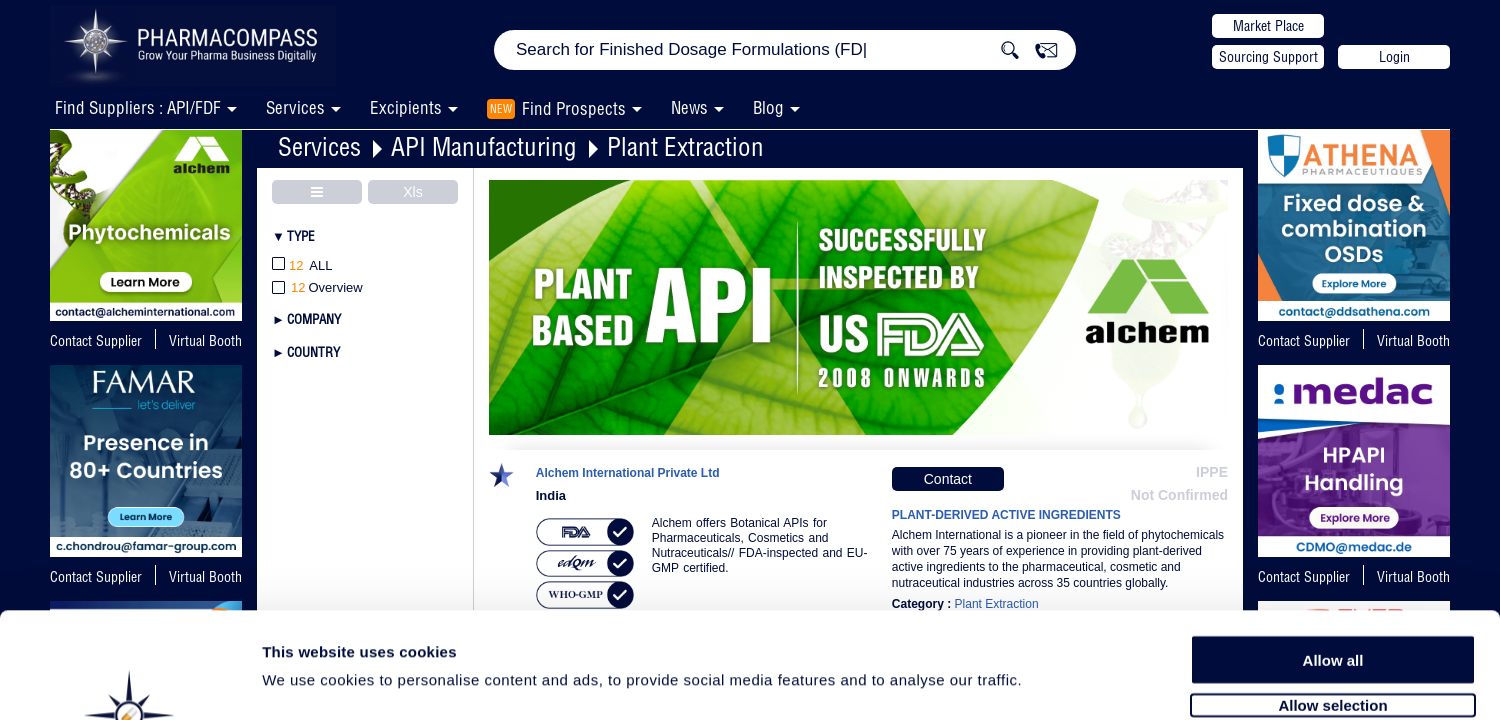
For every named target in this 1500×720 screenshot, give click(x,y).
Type (301, 236)
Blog (768, 107)
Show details (1049, 681)
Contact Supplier (96, 341)
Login (1394, 57)
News (689, 107)
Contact (948, 479)
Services (319, 146)
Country (313, 352)
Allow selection (1332, 597)
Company (314, 319)
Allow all (1333, 552)
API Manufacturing (484, 146)
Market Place (1268, 26)
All (302, 266)
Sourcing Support (1268, 57)
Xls (412, 192)
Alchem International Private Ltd (628, 473)
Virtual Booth (205, 341)
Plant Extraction (685, 146)
